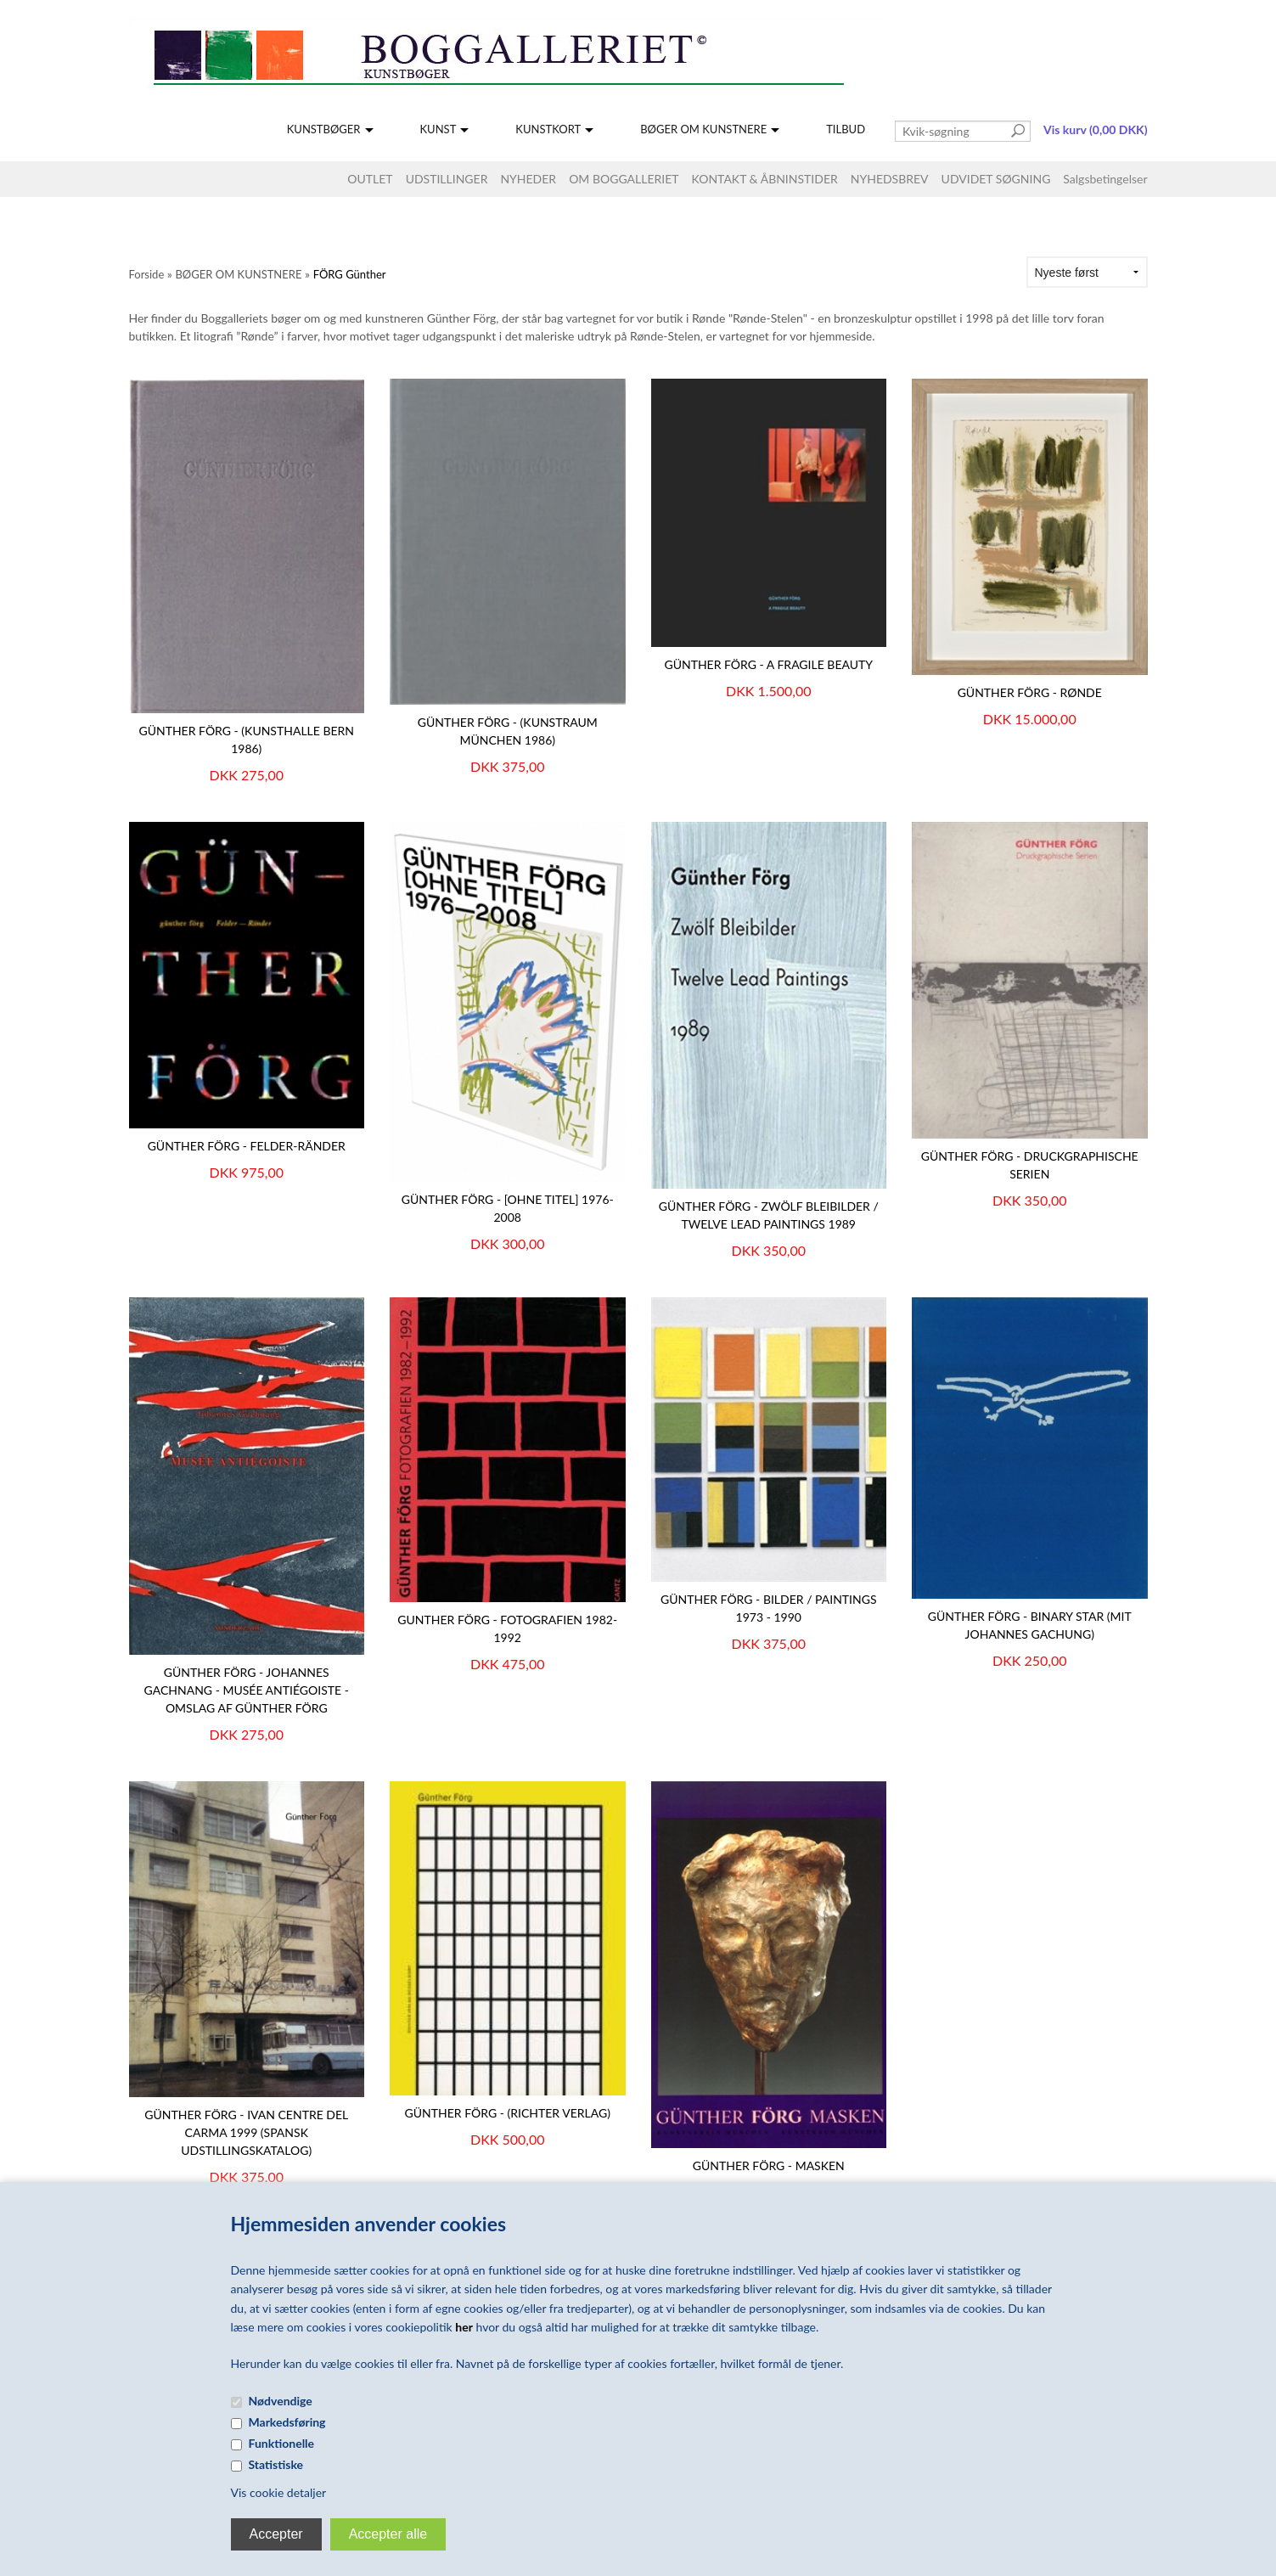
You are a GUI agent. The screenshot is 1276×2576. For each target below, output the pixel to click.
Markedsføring (287, 2422)
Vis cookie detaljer (279, 2492)
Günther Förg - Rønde (1030, 692)
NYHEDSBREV (890, 179)
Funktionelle (282, 2443)
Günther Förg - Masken (769, 2165)
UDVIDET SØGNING (996, 179)
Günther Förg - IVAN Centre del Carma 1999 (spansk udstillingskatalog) (246, 2132)
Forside (147, 274)
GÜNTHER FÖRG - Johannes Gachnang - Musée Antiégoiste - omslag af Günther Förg (246, 1690)
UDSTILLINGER (447, 179)
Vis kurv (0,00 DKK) (1095, 129)
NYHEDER (528, 179)
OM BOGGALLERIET (623, 179)
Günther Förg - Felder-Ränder (247, 1146)
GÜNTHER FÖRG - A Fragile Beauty (768, 664)
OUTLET (369, 179)
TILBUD (845, 129)
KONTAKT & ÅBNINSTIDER (765, 179)
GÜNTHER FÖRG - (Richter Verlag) (507, 2113)
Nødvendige (280, 2400)
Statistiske (276, 2464)
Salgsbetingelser (1105, 179)
